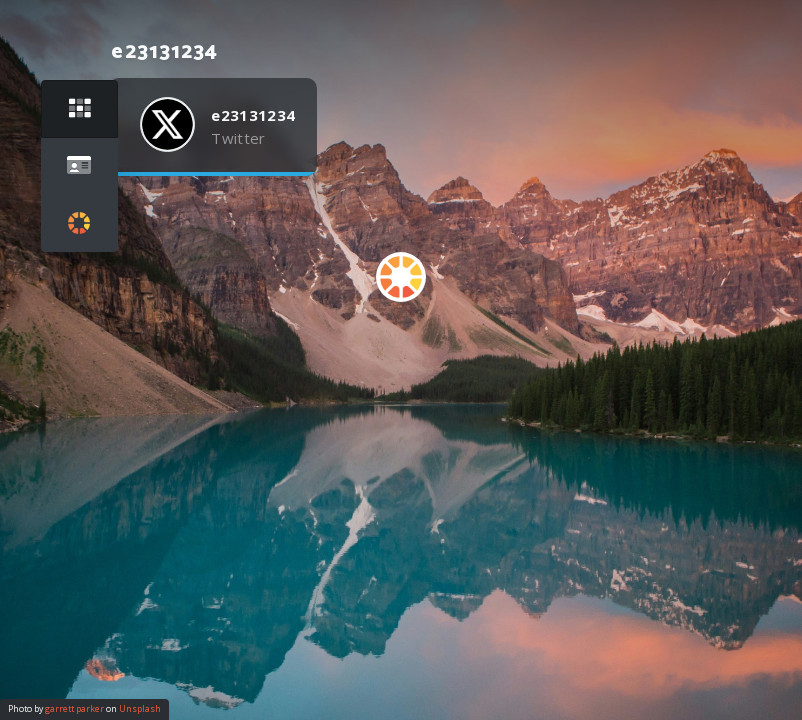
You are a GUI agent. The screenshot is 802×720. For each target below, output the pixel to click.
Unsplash (140, 709)
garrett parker (74, 709)
